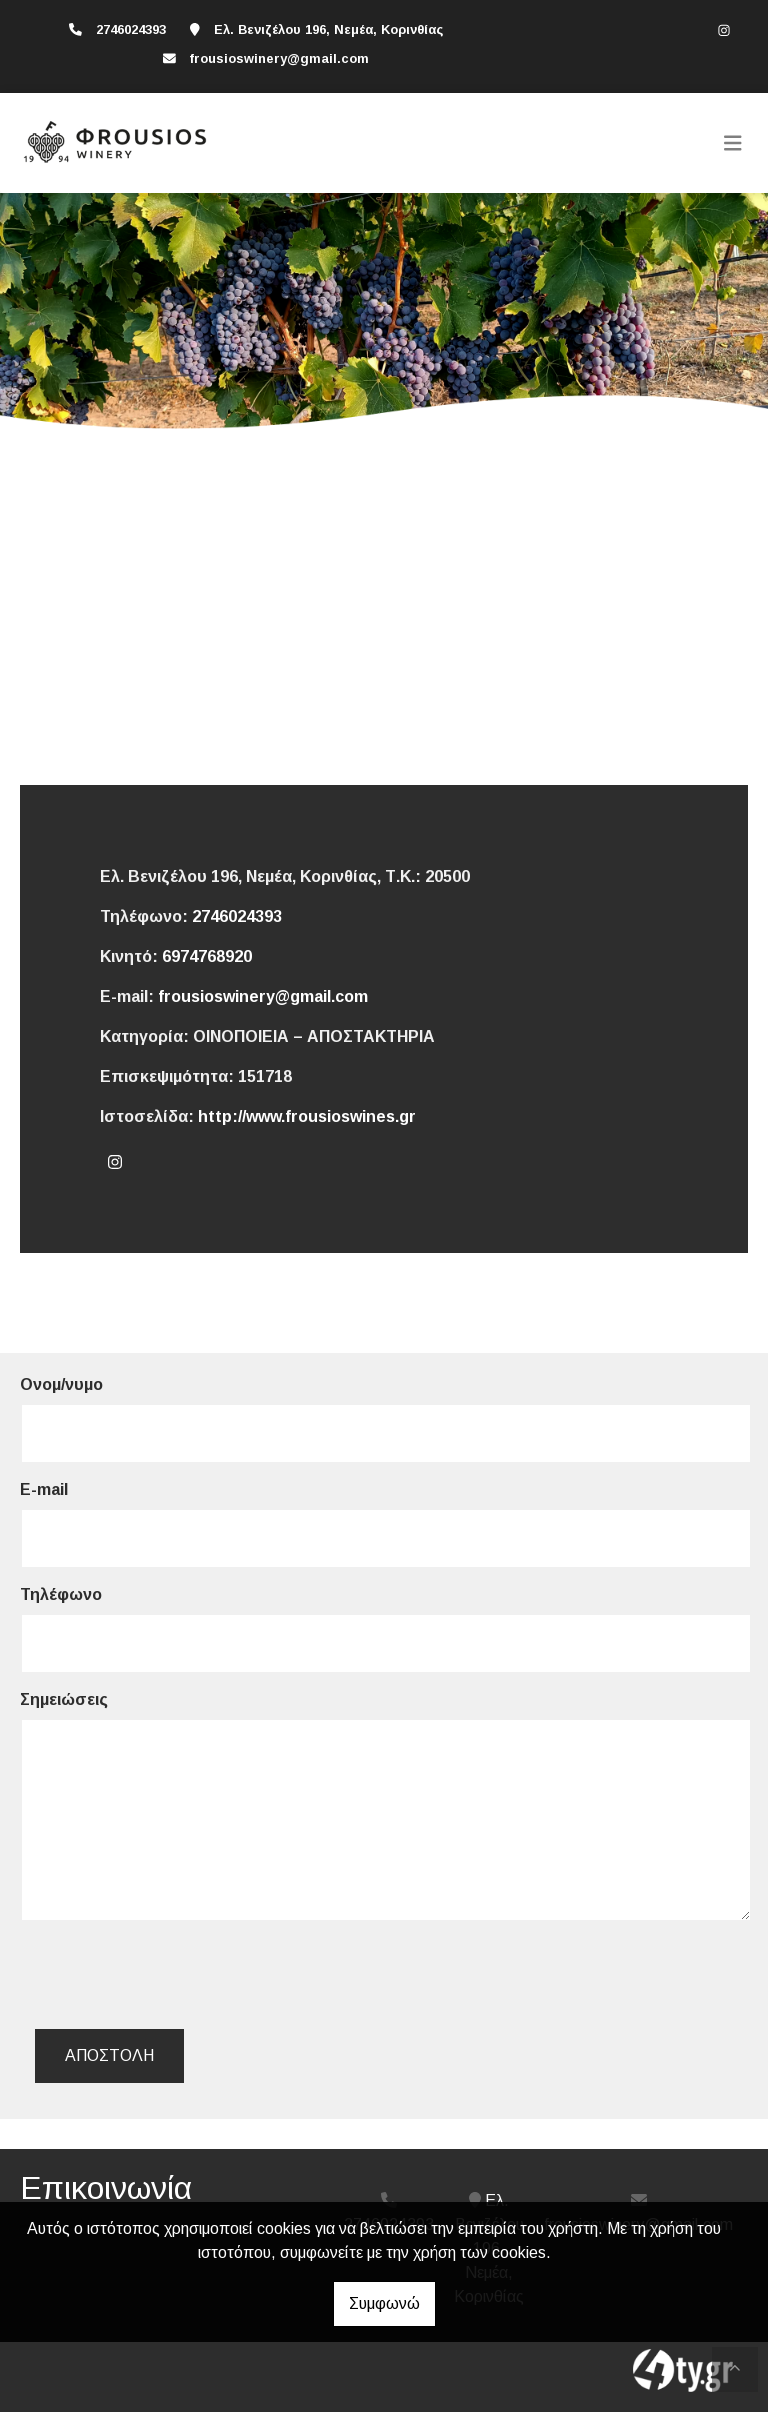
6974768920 (207, 956)
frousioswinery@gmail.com (279, 58)
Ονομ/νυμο (61, 1384)
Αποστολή (109, 2055)
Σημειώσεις (64, 1699)
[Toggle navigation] (733, 143)
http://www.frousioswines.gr (307, 1116)
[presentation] (191, 1975)
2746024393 (237, 916)
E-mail (44, 1489)
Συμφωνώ (384, 2303)
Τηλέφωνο (61, 1594)
